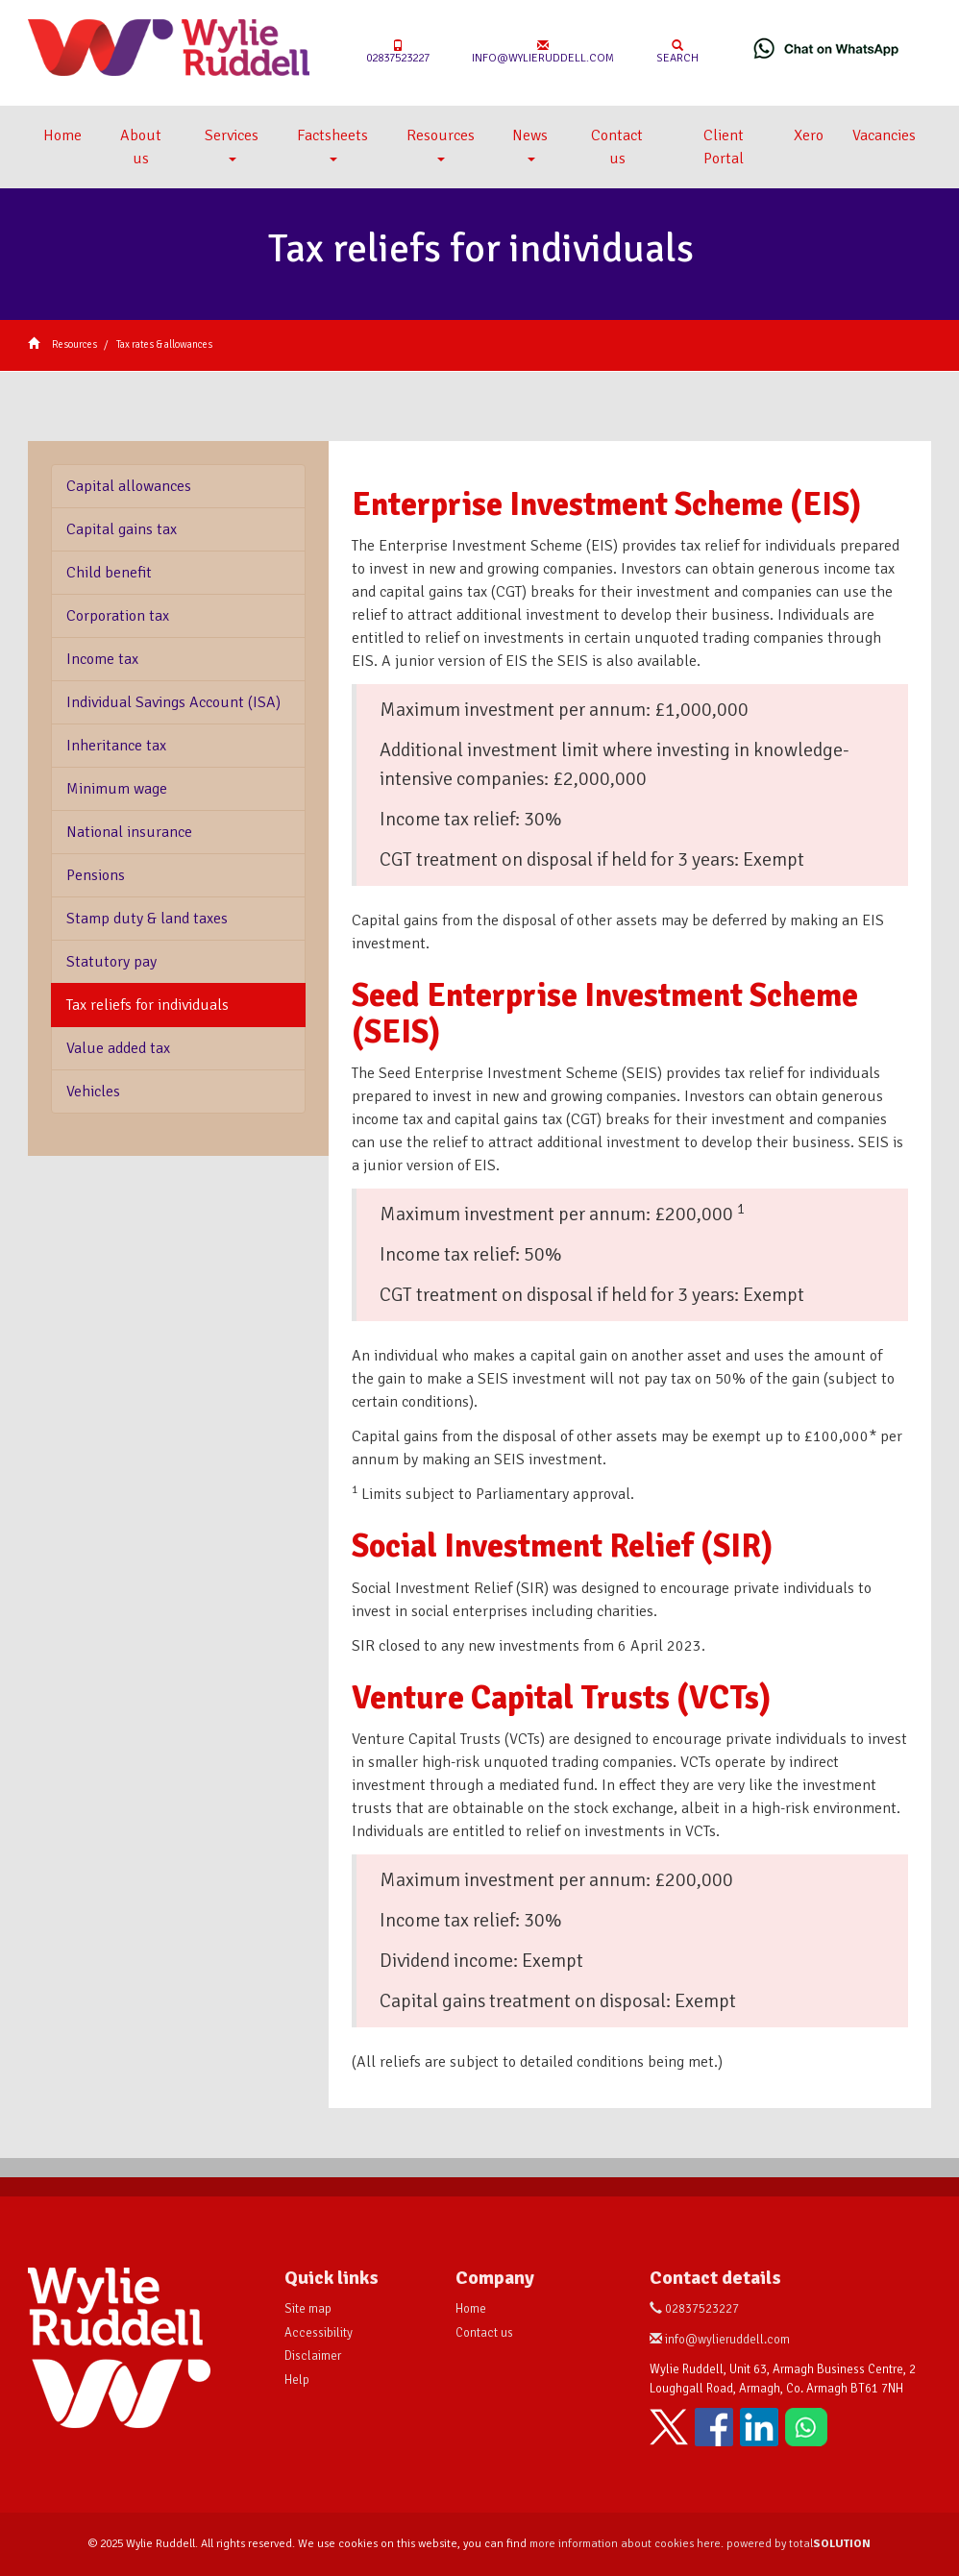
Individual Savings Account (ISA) (173, 702)
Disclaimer (312, 2356)
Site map (308, 2309)
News (530, 143)
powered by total (798, 2544)
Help (296, 2380)
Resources (440, 143)
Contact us (617, 147)
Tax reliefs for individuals (147, 1005)
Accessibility (318, 2333)
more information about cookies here (625, 2544)
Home (62, 135)
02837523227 (398, 52)
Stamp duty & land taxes (147, 918)
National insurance (129, 832)
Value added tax (118, 1048)
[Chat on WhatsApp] (826, 48)
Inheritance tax (116, 745)
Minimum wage (116, 788)
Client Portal (723, 147)
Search (677, 52)
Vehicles (93, 1091)
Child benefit (109, 572)
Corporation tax (117, 616)
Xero (809, 135)
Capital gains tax (121, 529)
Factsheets (332, 143)
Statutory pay (111, 961)
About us (140, 147)
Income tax (102, 659)
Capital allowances (128, 486)
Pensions (95, 875)
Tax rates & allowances (164, 344)
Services (231, 143)
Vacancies (884, 135)
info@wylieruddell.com (543, 52)
